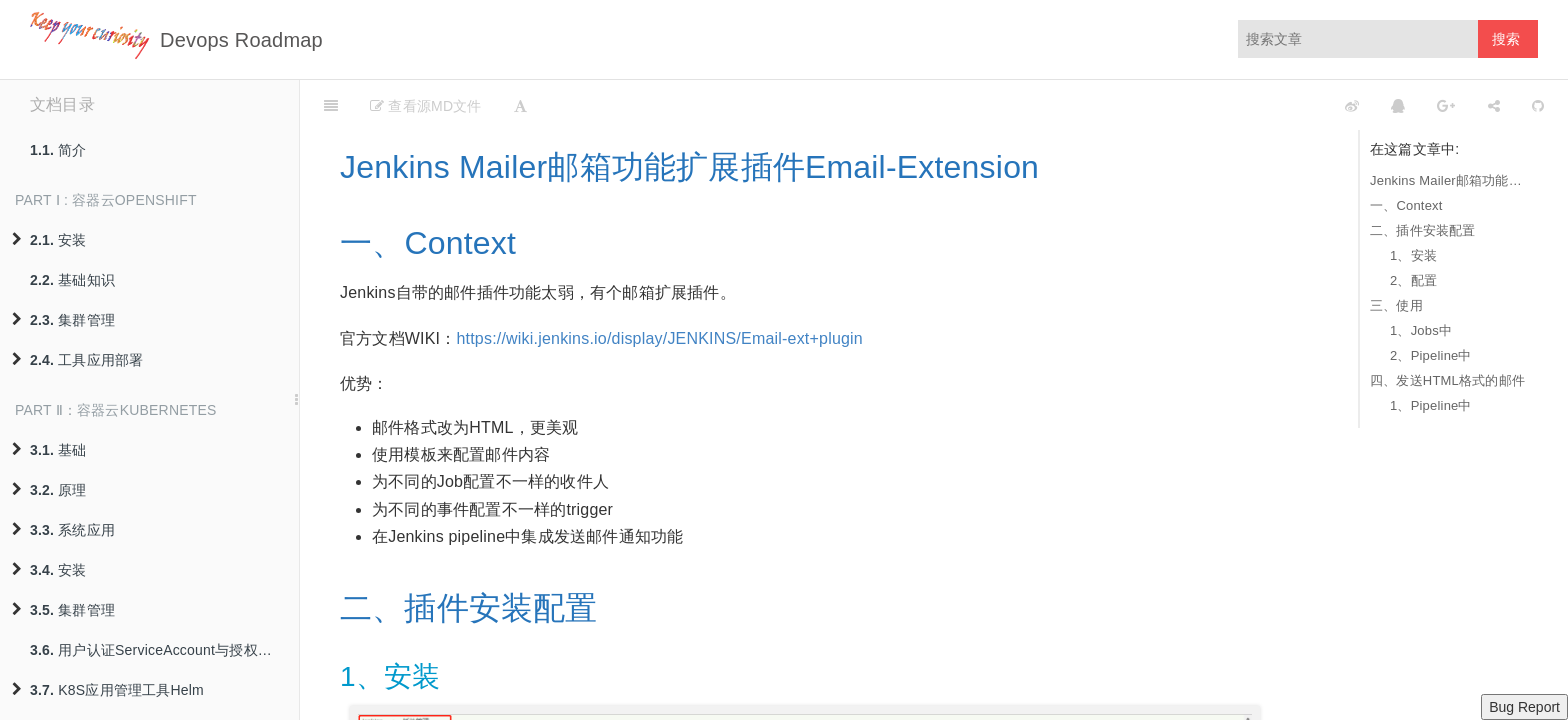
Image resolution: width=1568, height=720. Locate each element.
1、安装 (1413, 255)
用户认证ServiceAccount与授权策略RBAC (164, 650)
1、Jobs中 (1421, 330)
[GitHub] (1538, 105)
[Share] (1494, 105)
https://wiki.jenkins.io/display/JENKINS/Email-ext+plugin (659, 338)
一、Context (1406, 205)
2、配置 (1413, 280)
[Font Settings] (520, 105)
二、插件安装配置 (1423, 230)
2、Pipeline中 (1431, 355)
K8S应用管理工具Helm (108, 690)
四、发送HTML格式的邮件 (1447, 380)
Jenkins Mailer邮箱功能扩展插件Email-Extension (1449, 180)
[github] (1263, 105)
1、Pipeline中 (1431, 405)
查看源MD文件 (425, 106)
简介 (58, 150)
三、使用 (1396, 305)
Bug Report (1524, 707)
